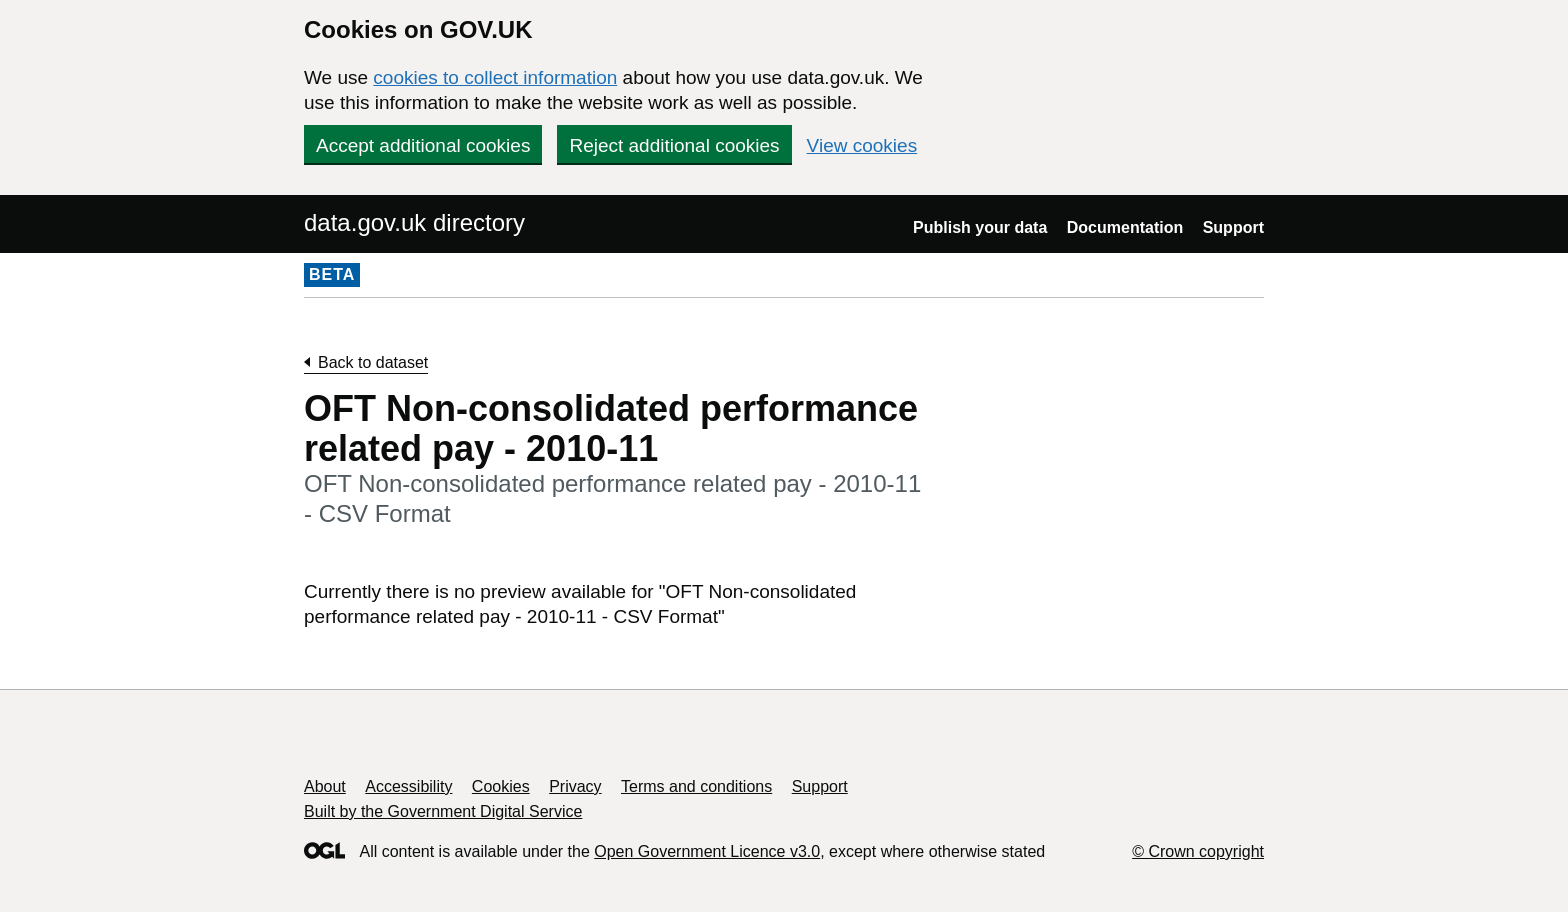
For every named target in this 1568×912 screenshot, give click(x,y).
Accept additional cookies (423, 145)
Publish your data (980, 227)
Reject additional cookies (674, 145)
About (325, 786)
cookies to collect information (495, 77)
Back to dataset (373, 362)
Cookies (501, 786)
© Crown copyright (1198, 851)
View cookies (862, 145)
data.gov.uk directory (414, 222)
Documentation (1125, 227)
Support (1233, 227)
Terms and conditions (696, 786)
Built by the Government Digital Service (443, 811)
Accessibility (408, 786)
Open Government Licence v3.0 (707, 851)
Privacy (575, 786)
